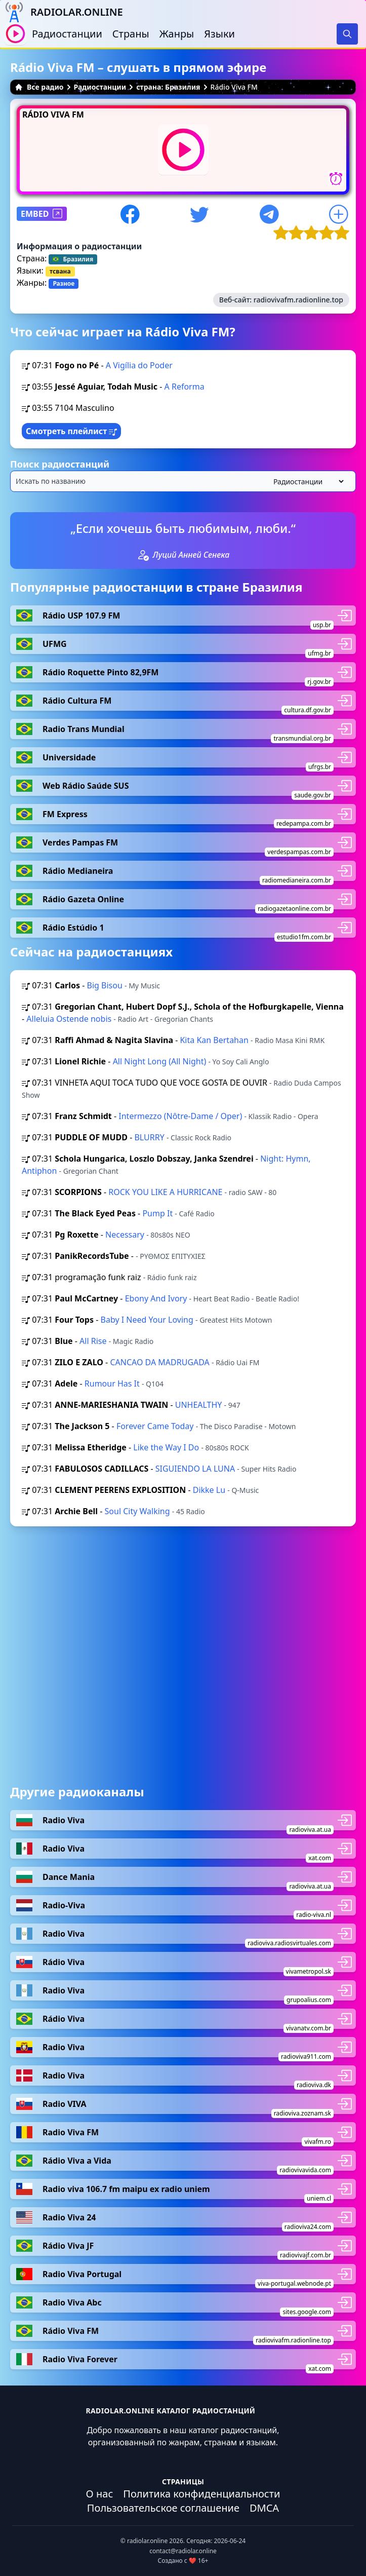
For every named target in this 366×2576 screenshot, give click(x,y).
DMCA (264, 2508)
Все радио (39, 87)
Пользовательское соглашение (163, 2508)
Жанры (176, 34)
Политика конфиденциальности (201, 2494)
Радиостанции (67, 34)
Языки (219, 34)
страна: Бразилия (168, 87)
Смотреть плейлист (71, 431)
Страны (130, 34)
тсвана (60, 271)
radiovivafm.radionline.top (298, 299)
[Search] (347, 34)
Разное (63, 283)
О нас (99, 2494)
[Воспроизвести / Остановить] (15, 33)
